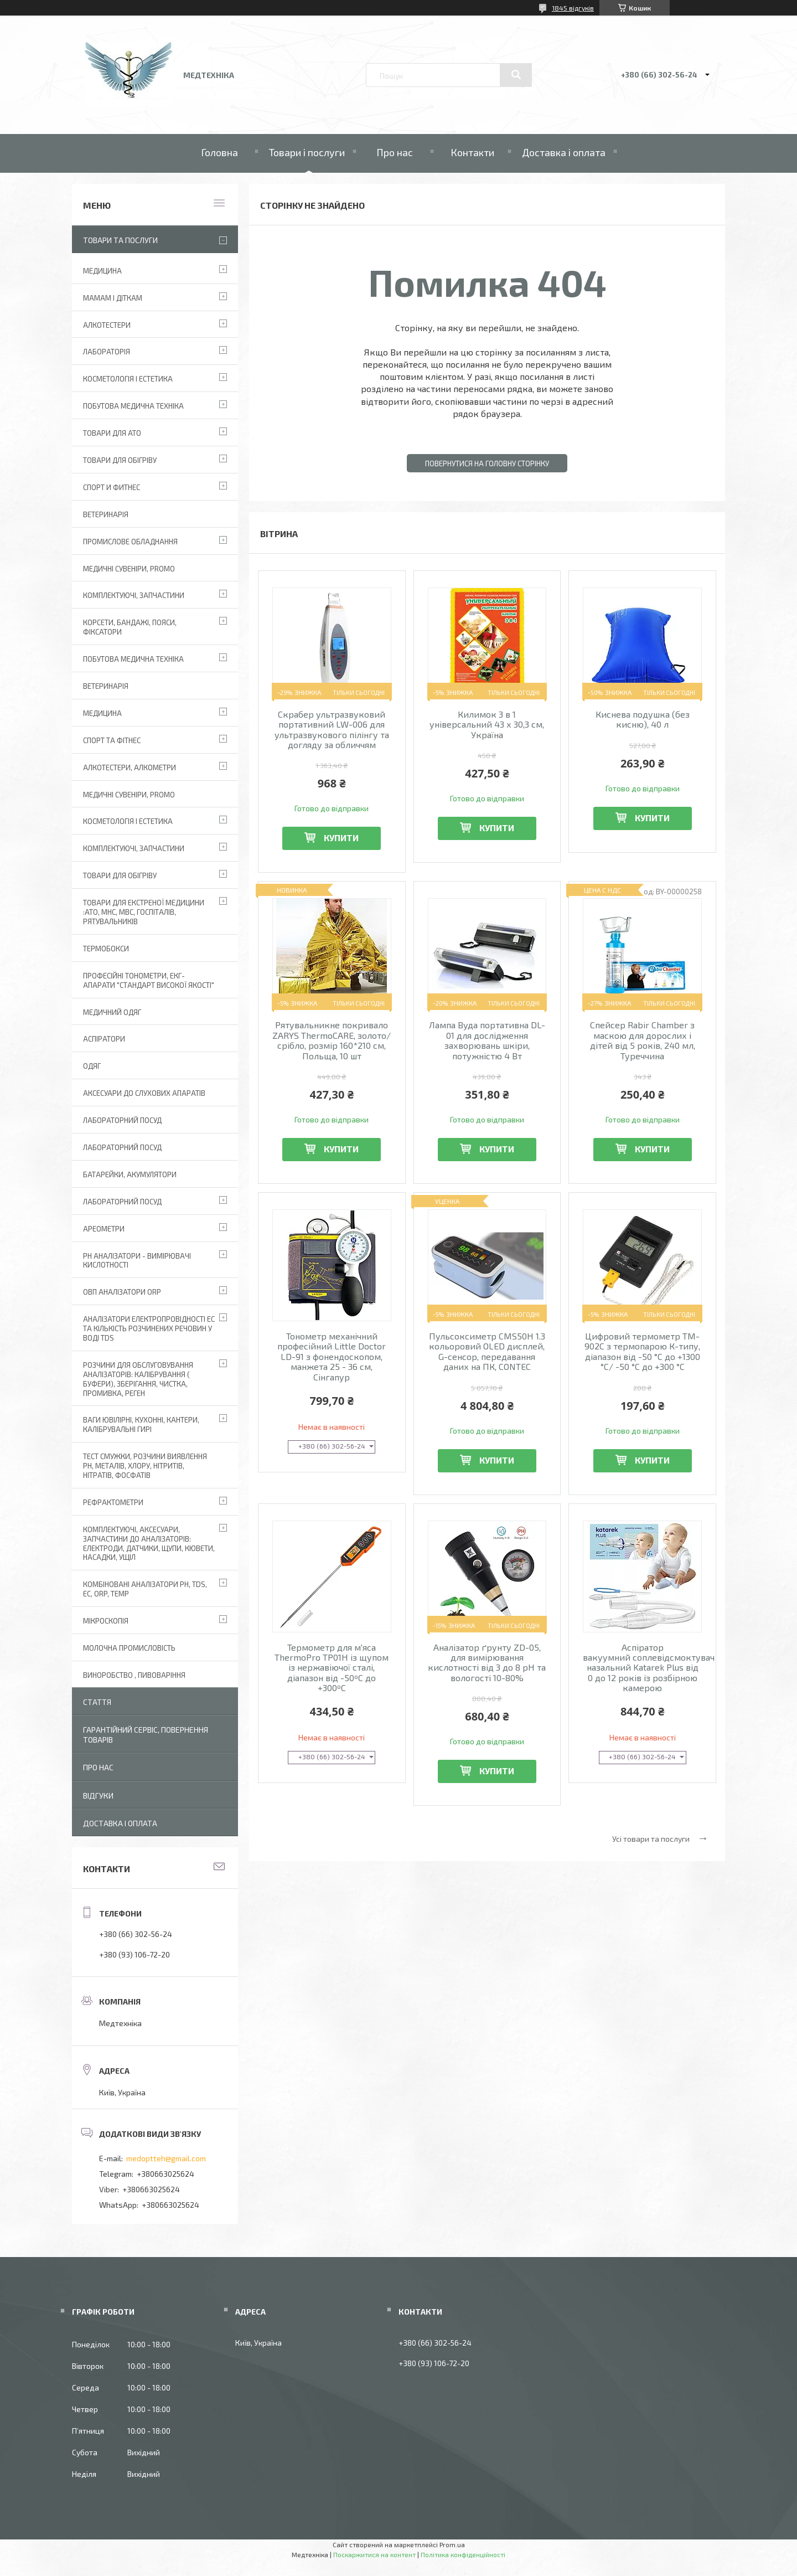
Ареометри (104, 1228)
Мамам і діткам (112, 297)
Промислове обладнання (130, 541)
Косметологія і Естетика (128, 378)
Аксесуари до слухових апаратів (144, 1093)
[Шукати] (516, 74)
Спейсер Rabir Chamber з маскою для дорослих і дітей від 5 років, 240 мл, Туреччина (642, 1040)
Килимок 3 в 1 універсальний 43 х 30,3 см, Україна (486, 724)
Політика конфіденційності (463, 2554)
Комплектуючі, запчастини (133, 595)
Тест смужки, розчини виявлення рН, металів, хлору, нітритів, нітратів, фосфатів (145, 1466)
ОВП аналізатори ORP (122, 1291)
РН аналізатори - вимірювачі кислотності (137, 1260)
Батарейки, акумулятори (130, 1174)
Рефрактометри (113, 1502)
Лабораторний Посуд (122, 1120)
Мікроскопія (105, 1620)
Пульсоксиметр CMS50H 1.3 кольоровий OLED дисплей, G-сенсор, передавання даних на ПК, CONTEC (487, 1351)
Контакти (472, 152)
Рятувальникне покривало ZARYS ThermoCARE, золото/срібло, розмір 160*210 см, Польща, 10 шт (331, 1040)
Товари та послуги (120, 240)
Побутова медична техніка (133, 405)
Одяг (92, 1066)
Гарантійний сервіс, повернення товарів (145, 1734)
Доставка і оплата (563, 152)
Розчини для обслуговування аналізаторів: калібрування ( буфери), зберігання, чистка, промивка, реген (138, 1379)
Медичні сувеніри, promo (129, 568)
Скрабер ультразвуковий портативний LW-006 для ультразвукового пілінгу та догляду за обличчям (332, 729)
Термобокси (106, 948)
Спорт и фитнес (111, 487)
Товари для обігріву (120, 460)
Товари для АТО (112, 433)
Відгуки (98, 1795)
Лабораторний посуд (122, 1201)
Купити (341, 837)
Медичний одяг (112, 1012)
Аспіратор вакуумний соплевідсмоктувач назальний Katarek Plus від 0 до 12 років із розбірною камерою (642, 1667)
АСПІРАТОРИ (104, 1038)
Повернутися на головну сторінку (487, 463)
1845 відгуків (573, 8)
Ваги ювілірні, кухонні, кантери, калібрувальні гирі (141, 1424)
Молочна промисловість (129, 1648)
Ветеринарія (105, 514)
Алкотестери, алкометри (129, 767)
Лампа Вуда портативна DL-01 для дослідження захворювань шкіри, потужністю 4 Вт (487, 1040)
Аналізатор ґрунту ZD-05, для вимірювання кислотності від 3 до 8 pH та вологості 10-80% (487, 1662)
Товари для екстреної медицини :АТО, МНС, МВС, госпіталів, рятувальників (143, 912)
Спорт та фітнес (112, 740)
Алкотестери (107, 325)
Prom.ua (452, 2544)
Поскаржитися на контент (374, 2554)
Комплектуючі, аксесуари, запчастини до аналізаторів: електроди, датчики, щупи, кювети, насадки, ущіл (149, 1543)
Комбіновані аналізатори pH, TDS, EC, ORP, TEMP (145, 1589)
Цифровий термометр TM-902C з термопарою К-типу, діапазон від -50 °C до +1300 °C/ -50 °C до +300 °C (642, 1351)
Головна (219, 152)
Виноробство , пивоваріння (134, 1675)
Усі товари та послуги (651, 1838)
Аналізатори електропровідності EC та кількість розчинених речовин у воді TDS (149, 1328)
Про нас (394, 152)
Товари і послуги (307, 152)
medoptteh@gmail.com (166, 2158)
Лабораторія (106, 351)
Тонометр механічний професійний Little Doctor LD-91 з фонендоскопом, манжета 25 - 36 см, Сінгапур (331, 1356)
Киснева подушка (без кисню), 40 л (643, 719)
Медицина (102, 270)
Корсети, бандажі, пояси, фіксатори (130, 627)
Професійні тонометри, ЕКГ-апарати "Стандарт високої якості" (148, 980)
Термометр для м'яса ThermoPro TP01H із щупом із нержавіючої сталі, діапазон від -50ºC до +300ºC (332, 1667)
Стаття (97, 1702)
